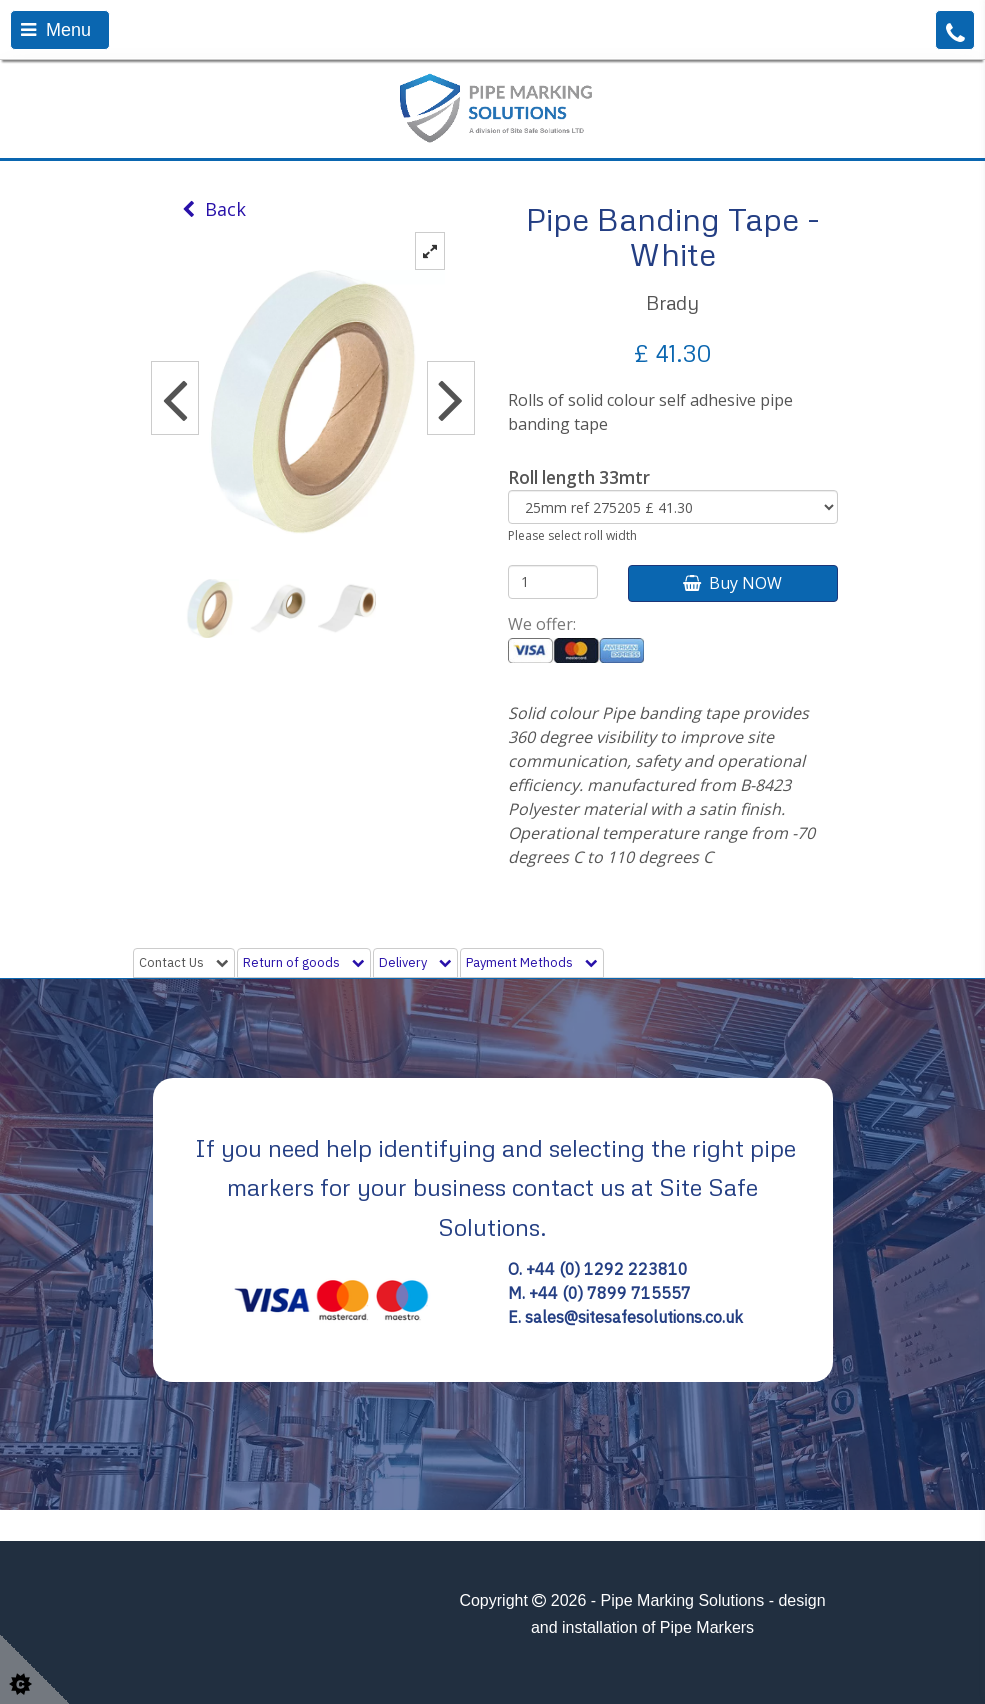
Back (214, 209)
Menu (56, 30)
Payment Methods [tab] (532, 962)
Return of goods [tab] (304, 962)
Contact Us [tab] (184, 962)
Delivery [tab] (415, 962)
